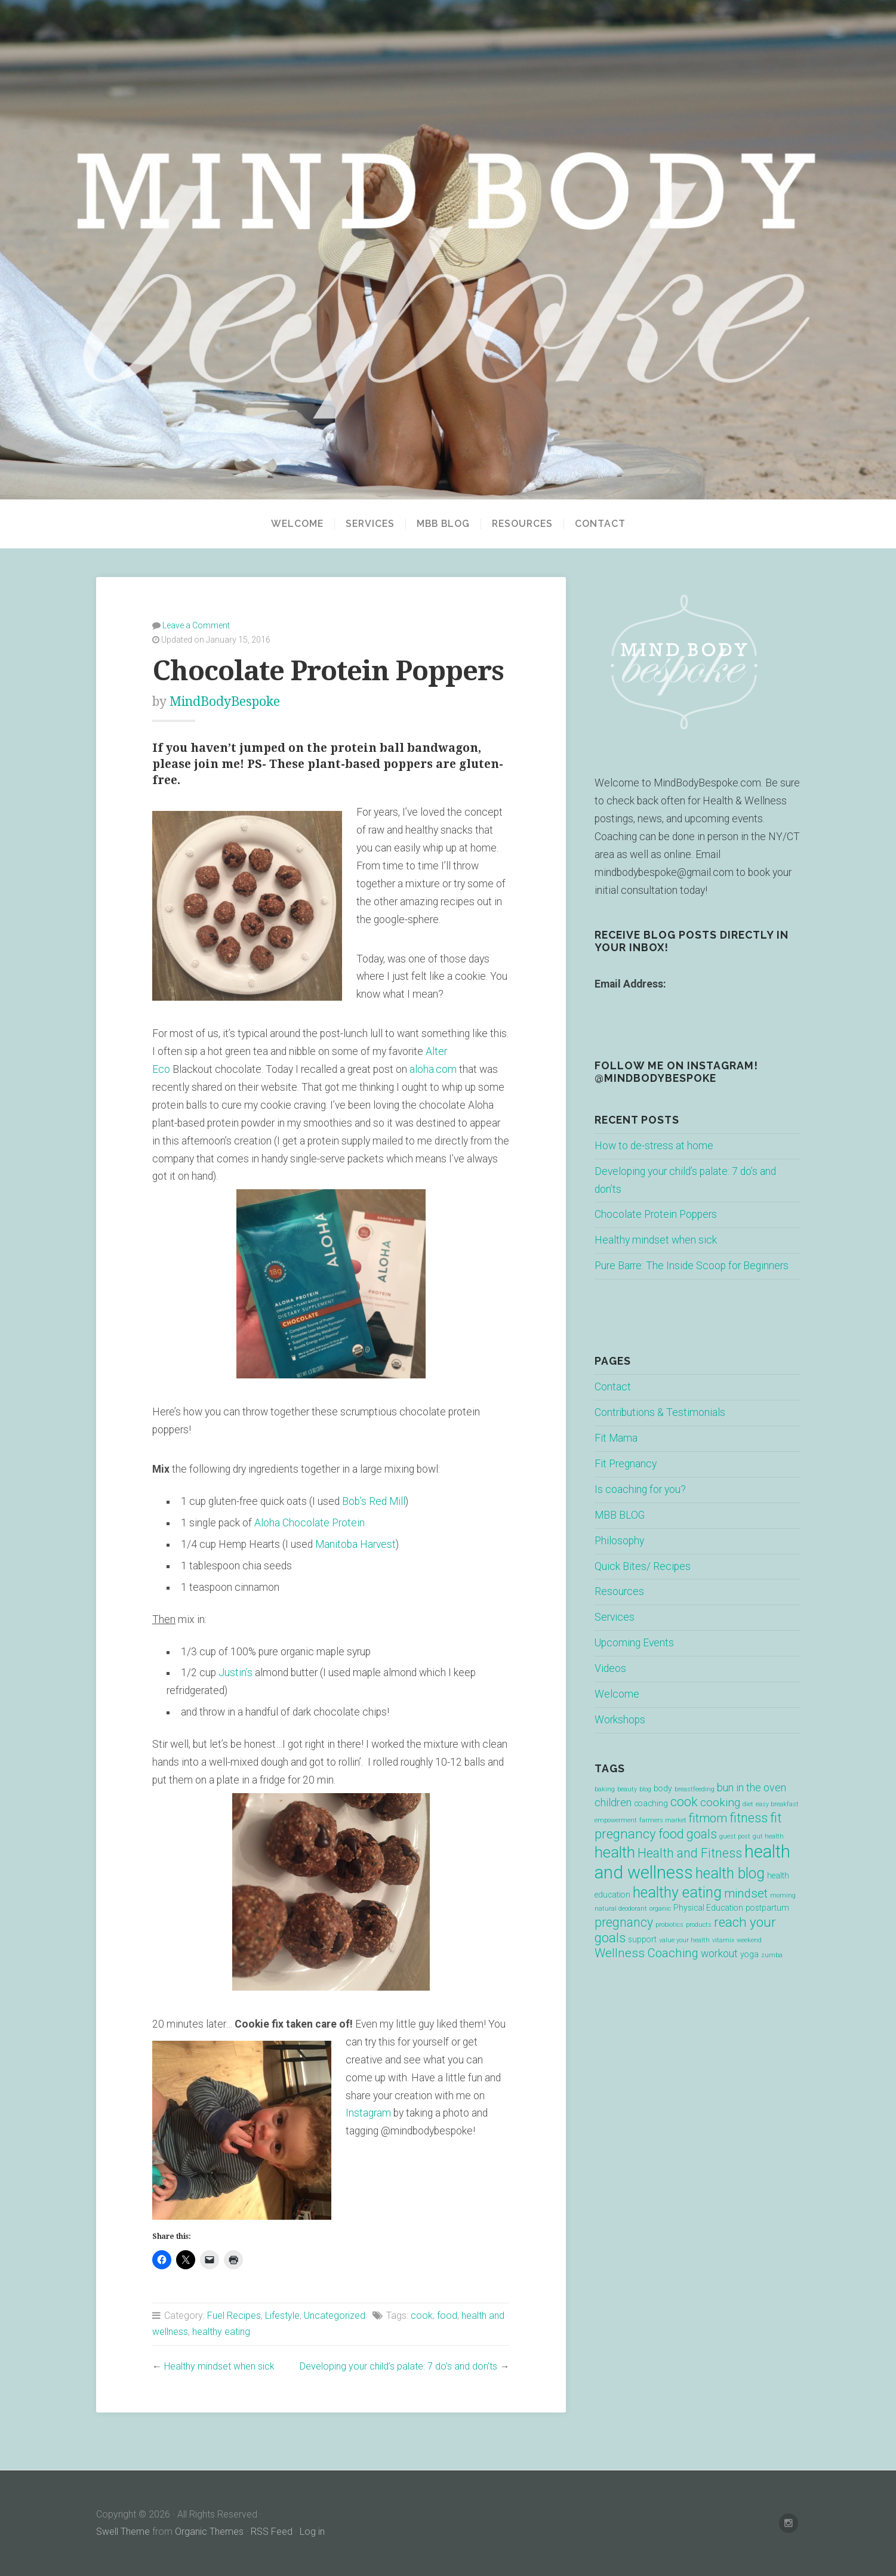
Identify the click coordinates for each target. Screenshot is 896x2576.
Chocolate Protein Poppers (656, 1214)
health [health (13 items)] (615, 1852)
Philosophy (619, 1541)
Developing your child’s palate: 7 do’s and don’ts (398, 2366)
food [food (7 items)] (671, 1834)
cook (422, 2315)
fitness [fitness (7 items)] (748, 1817)
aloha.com (433, 1069)
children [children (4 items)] (613, 1803)
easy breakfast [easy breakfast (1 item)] (777, 1804)
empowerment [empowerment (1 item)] (616, 1820)
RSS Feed (271, 2531)
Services (370, 524)
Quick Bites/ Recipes (643, 1566)
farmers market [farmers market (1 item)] (662, 1820)
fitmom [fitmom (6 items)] (708, 1818)
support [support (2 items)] (642, 1939)
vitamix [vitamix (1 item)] (723, 1940)
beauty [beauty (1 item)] (627, 1789)
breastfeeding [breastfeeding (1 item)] (695, 1789)
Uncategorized (334, 2315)
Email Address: (630, 984)
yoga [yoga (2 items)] (749, 1954)
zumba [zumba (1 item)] (772, 1955)
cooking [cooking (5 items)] (720, 1802)
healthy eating (221, 2331)
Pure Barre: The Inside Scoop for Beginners (692, 1266)
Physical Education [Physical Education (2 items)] (708, 1907)
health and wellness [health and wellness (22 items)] (692, 1862)
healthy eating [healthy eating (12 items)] (677, 1892)
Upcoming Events (634, 1643)
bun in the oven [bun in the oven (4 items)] (751, 1788)
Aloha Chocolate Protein (310, 1523)
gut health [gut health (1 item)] (768, 1836)
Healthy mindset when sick (219, 2366)
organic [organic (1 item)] (660, 1908)
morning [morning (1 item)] (783, 1895)
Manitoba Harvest (355, 1544)
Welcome (297, 524)
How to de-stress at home (654, 1146)
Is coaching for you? (640, 1489)
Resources (522, 524)
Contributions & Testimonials (660, 1412)
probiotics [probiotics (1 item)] (669, 1925)
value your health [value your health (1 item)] (684, 1940)
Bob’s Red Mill (373, 1501)
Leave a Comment (196, 625)
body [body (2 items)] (663, 1788)
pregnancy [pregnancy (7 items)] (624, 1922)
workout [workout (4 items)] (719, 1954)
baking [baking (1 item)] (605, 1789)
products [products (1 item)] (699, 1925)
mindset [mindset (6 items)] (746, 1893)
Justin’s (235, 1673)
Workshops (620, 1720)
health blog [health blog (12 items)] (730, 1873)
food (447, 2315)
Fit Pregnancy (626, 1464)
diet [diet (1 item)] (748, 1804)
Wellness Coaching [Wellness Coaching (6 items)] (646, 1953)
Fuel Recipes (234, 2315)
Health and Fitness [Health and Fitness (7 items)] (690, 1853)
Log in (312, 2531)
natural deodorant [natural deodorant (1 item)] (621, 1908)
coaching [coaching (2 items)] (651, 1803)
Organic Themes (209, 2531)
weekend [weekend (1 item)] (749, 1940)
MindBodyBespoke (225, 701)
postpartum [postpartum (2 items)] (767, 1907)
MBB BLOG (443, 524)
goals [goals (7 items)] (701, 1834)
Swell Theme (123, 2531)
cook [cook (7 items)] (684, 1801)
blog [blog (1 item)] (645, 1789)
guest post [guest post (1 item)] (734, 1836)
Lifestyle (282, 2315)
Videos (610, 1668)
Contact (600, 524)
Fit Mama (616, 1438)
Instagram (369, 2113)
